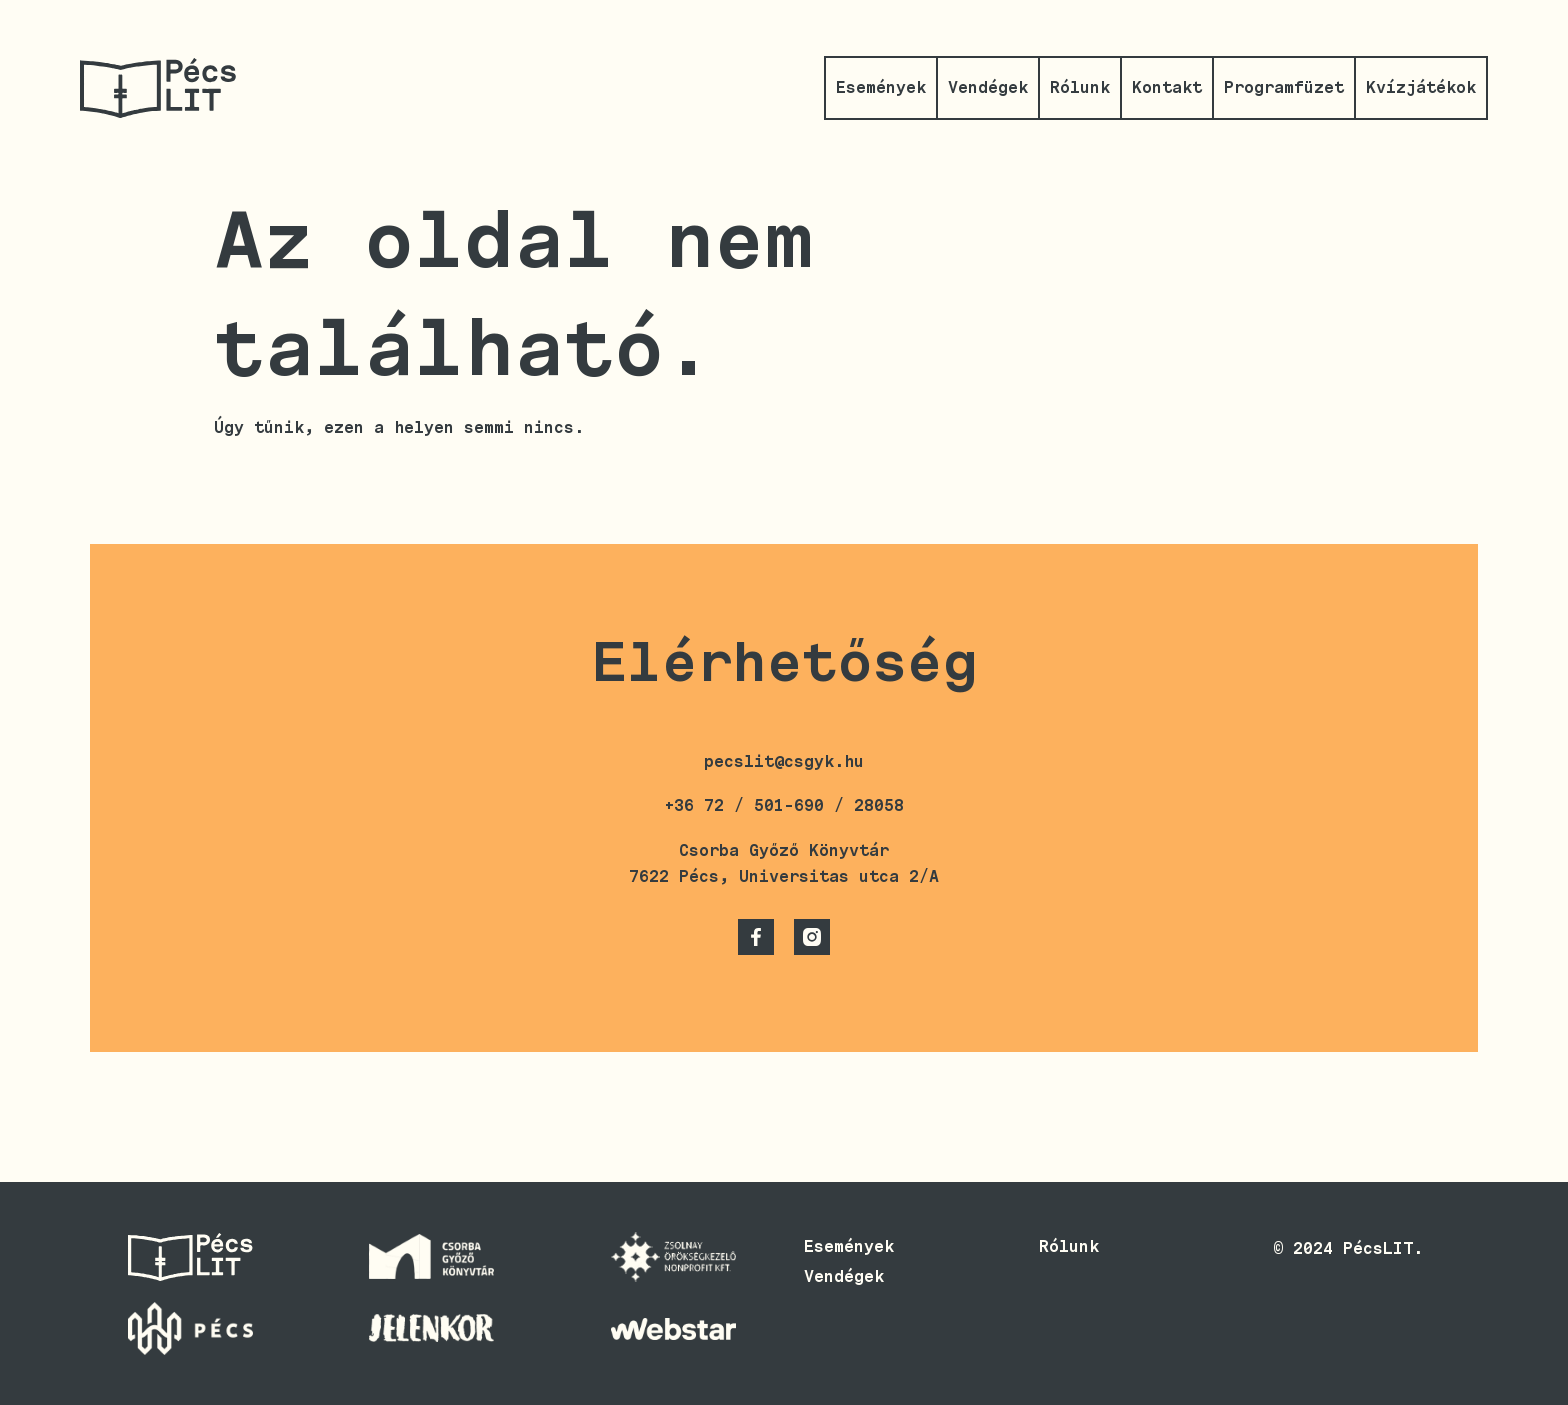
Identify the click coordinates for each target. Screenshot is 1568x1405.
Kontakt (1167, 87)
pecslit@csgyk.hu (784, 761)
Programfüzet (1284, 87)
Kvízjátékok (1421, 87)
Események (881, 87)
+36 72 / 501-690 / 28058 (784, 805)
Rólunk (1080, 87)
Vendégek (988, 87)
